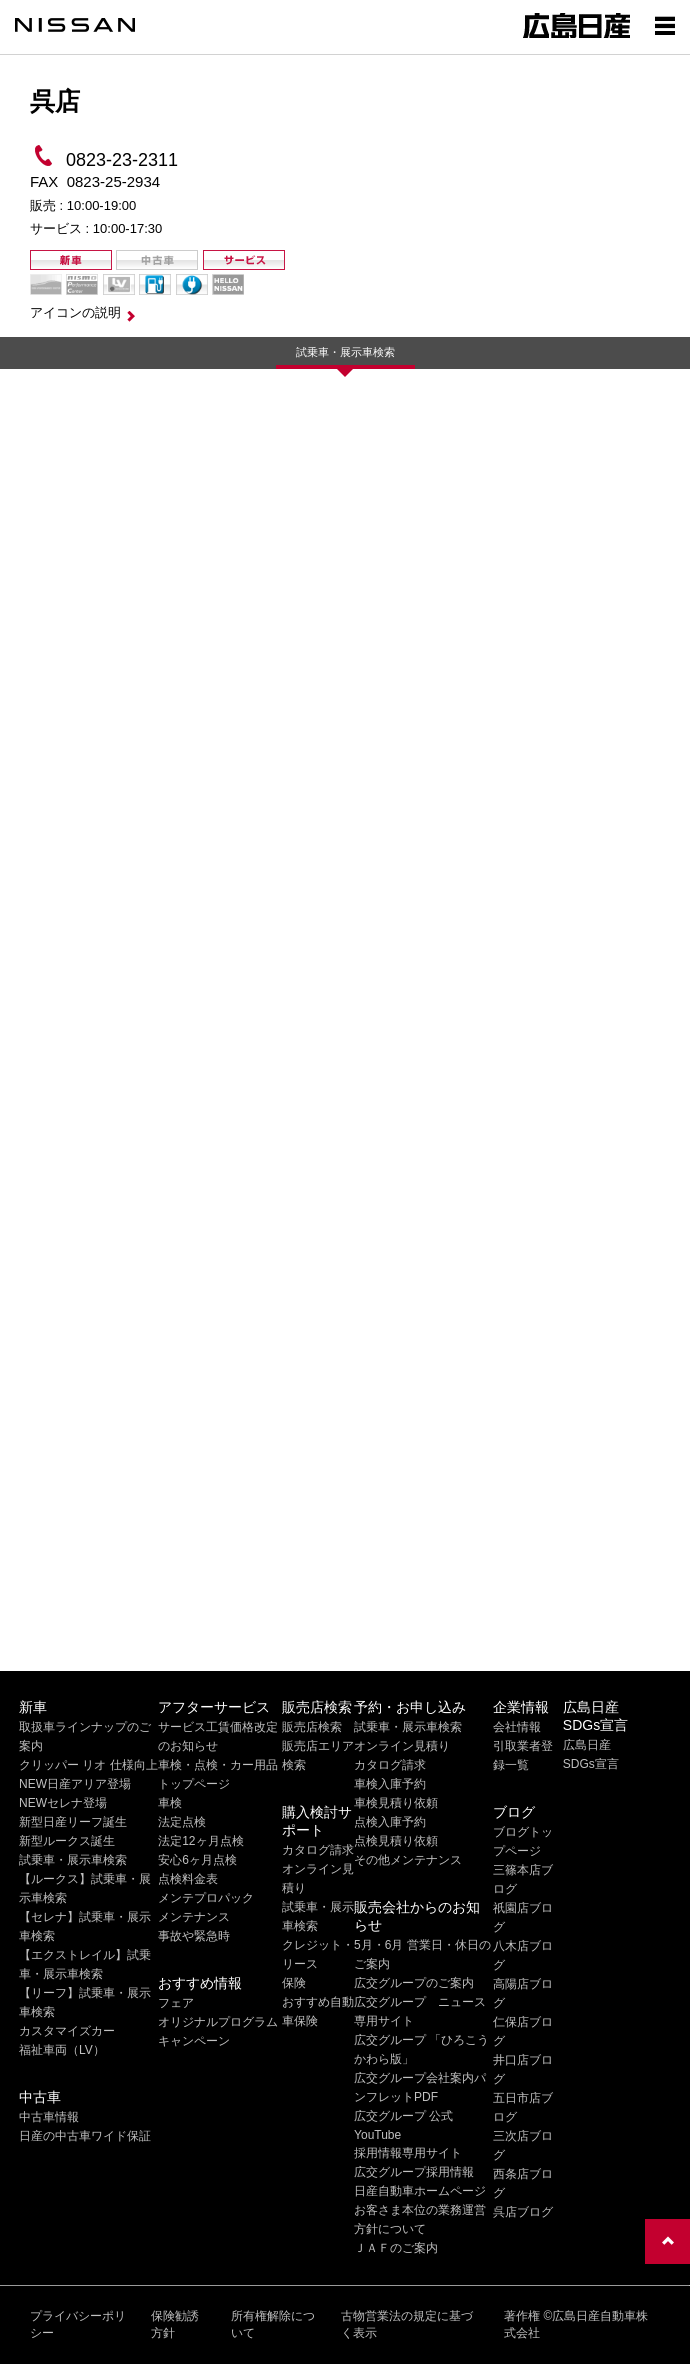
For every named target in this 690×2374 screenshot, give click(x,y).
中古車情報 (49, 2117)
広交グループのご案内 (414, 1983)
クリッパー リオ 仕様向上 (88, 1765)
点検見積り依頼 (396, 1841)
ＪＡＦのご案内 (396, 2248)
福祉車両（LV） (62, 2050)
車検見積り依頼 (396, 1803)
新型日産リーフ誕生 (73, 1822)
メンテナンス (194, 1917)
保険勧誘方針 (175, 2324)
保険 (294, 1983)
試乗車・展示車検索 (345, 352)
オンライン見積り (402, 1746)
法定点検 (182, 1822)
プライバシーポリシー (78, 2324)
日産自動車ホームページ (420, 2191)
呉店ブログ (523, 2212)
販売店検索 (312, 1727)
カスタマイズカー (67, 2031)
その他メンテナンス (408, 1860)
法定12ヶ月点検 (200, 1841)
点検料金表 (188, 1879)
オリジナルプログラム (218, 2022)
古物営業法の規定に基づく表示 (407, 2324)
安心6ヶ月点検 (197, 1860)
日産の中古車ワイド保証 (85, 2136)
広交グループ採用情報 (414, 2172)
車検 (170, 1803)
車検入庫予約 (390, 1784)
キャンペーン (194, 2041)
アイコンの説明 (75, 312)
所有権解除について (273, 2324)
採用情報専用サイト (408, 2153)
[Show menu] (665, 25)
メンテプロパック (206, 1898)
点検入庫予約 (390, 1822)
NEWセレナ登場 (63, 1803)
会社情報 (517, 1727)
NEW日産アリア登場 (75, 1784)
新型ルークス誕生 (67, 1841)
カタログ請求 (318, 1850)
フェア (176, 2003)
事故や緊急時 (194, 1936)
